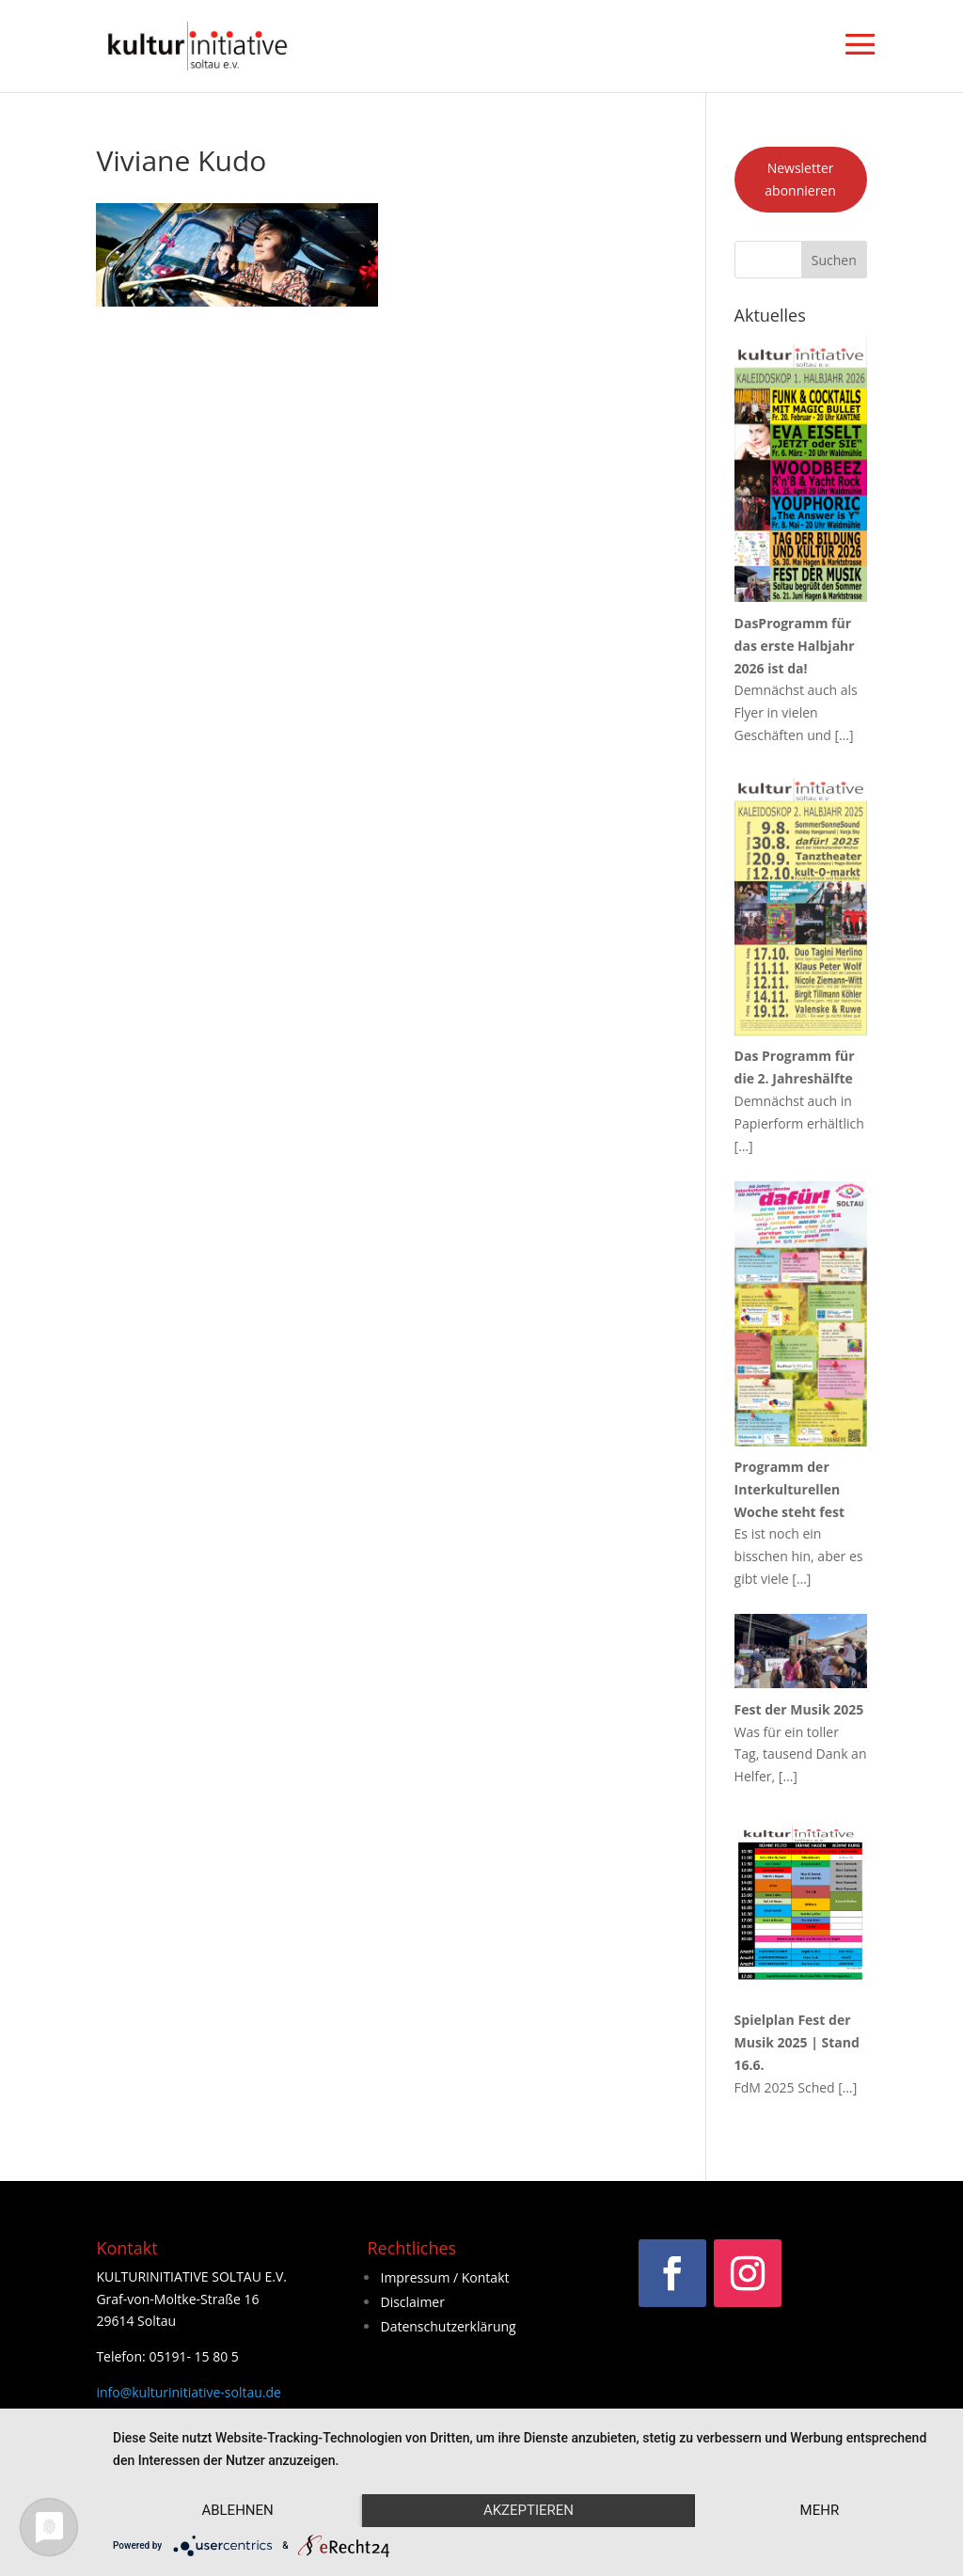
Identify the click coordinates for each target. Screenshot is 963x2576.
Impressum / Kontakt (444, 2277)
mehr (820, 2510)
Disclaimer (412, 2302)
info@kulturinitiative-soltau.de (188, 2392)
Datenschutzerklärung (447, 2326)
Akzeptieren (528, 2510)
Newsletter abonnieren (800, 179)
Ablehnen (237, 2510)
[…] (844, 735)
